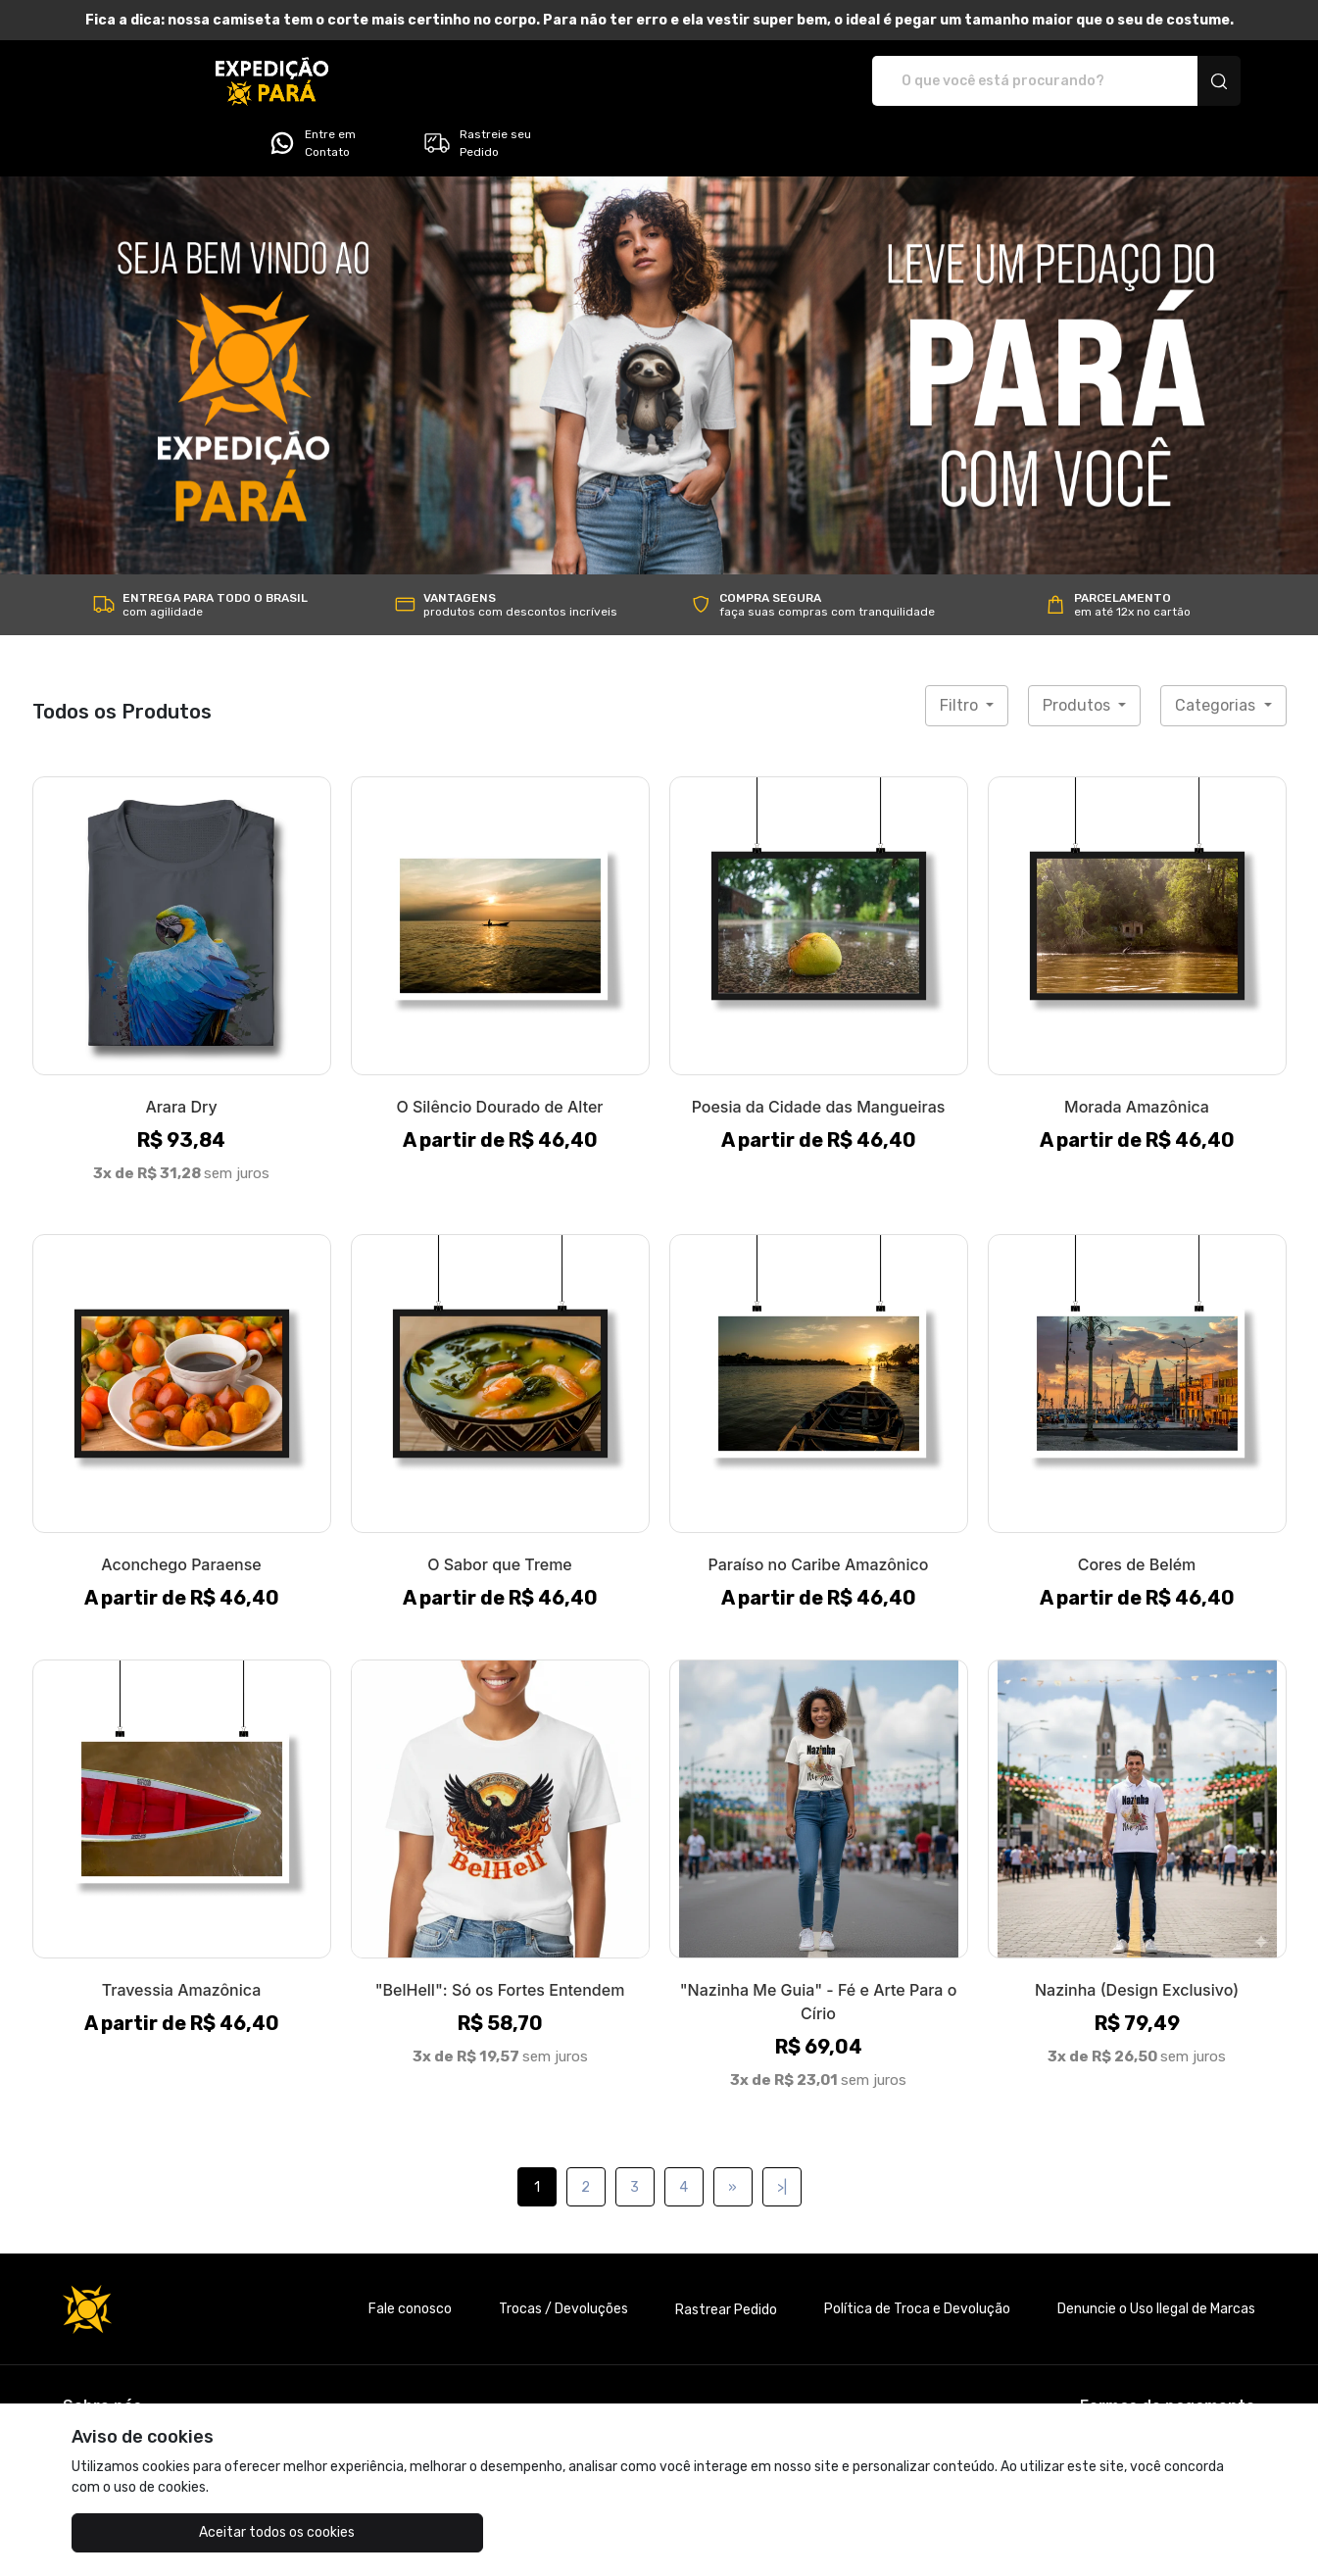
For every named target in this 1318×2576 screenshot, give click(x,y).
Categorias (1217, 650)
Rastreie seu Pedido (1172, 81)
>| (782, 2132)
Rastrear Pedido (726, 2255)
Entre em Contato (1007, 81)
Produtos (1078, 650)
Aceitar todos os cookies (169, 2532)
